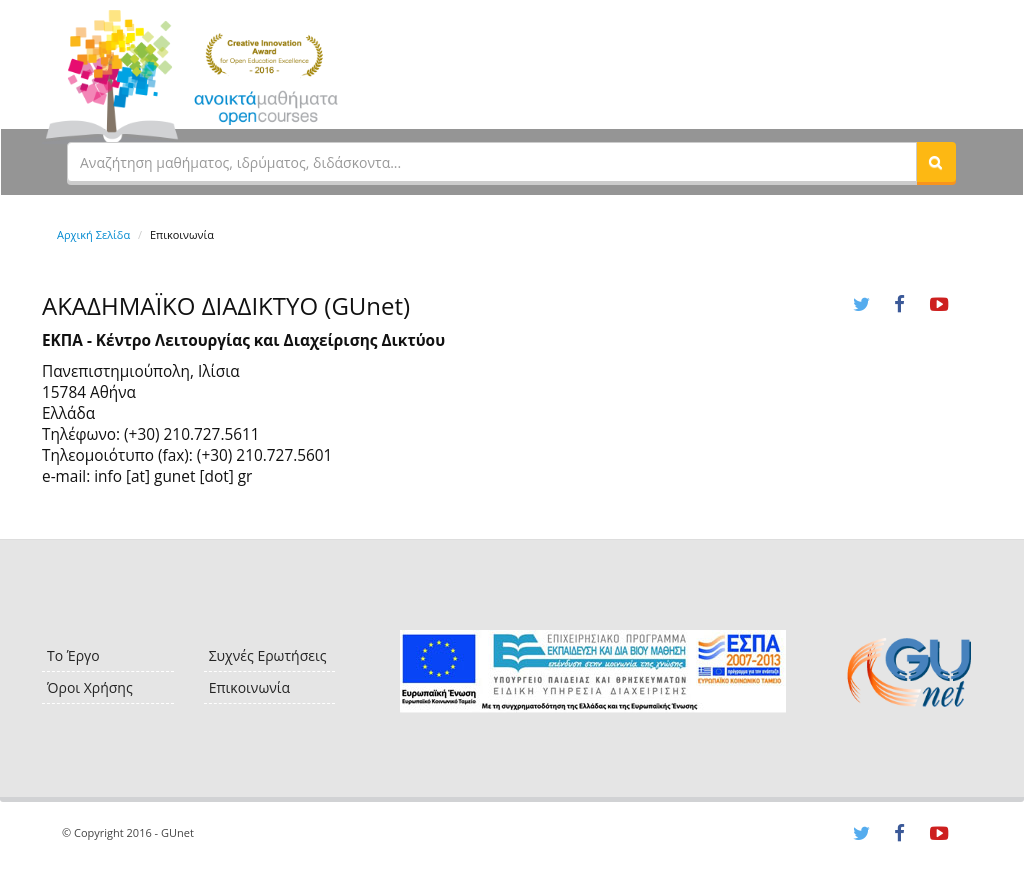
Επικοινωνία (249, 687)
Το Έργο (73, 655)
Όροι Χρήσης (90, 687)
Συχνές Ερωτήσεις (268, 655)
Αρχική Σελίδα (93, 234)
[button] (936, 162)
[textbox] (492, 162)
